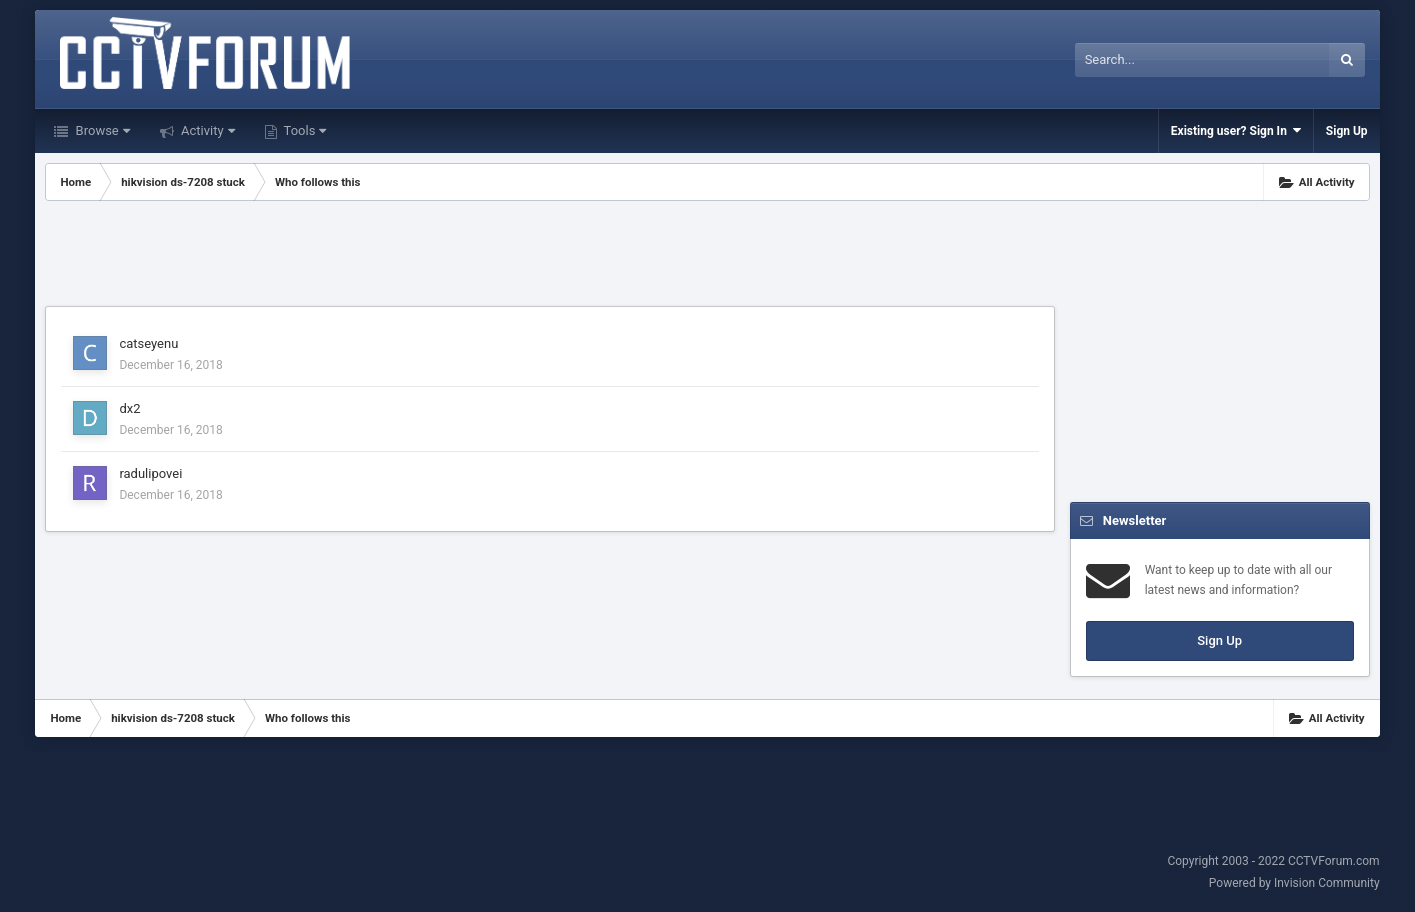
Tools (304, 130)
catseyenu (148, 343)
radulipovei (150, 473)
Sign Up (1347, 131)
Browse (100, 130)
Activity (206, 130)
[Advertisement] (550, 256)
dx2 (129, 408)
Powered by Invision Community (1294, 883)
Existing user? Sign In (1236, 130)
